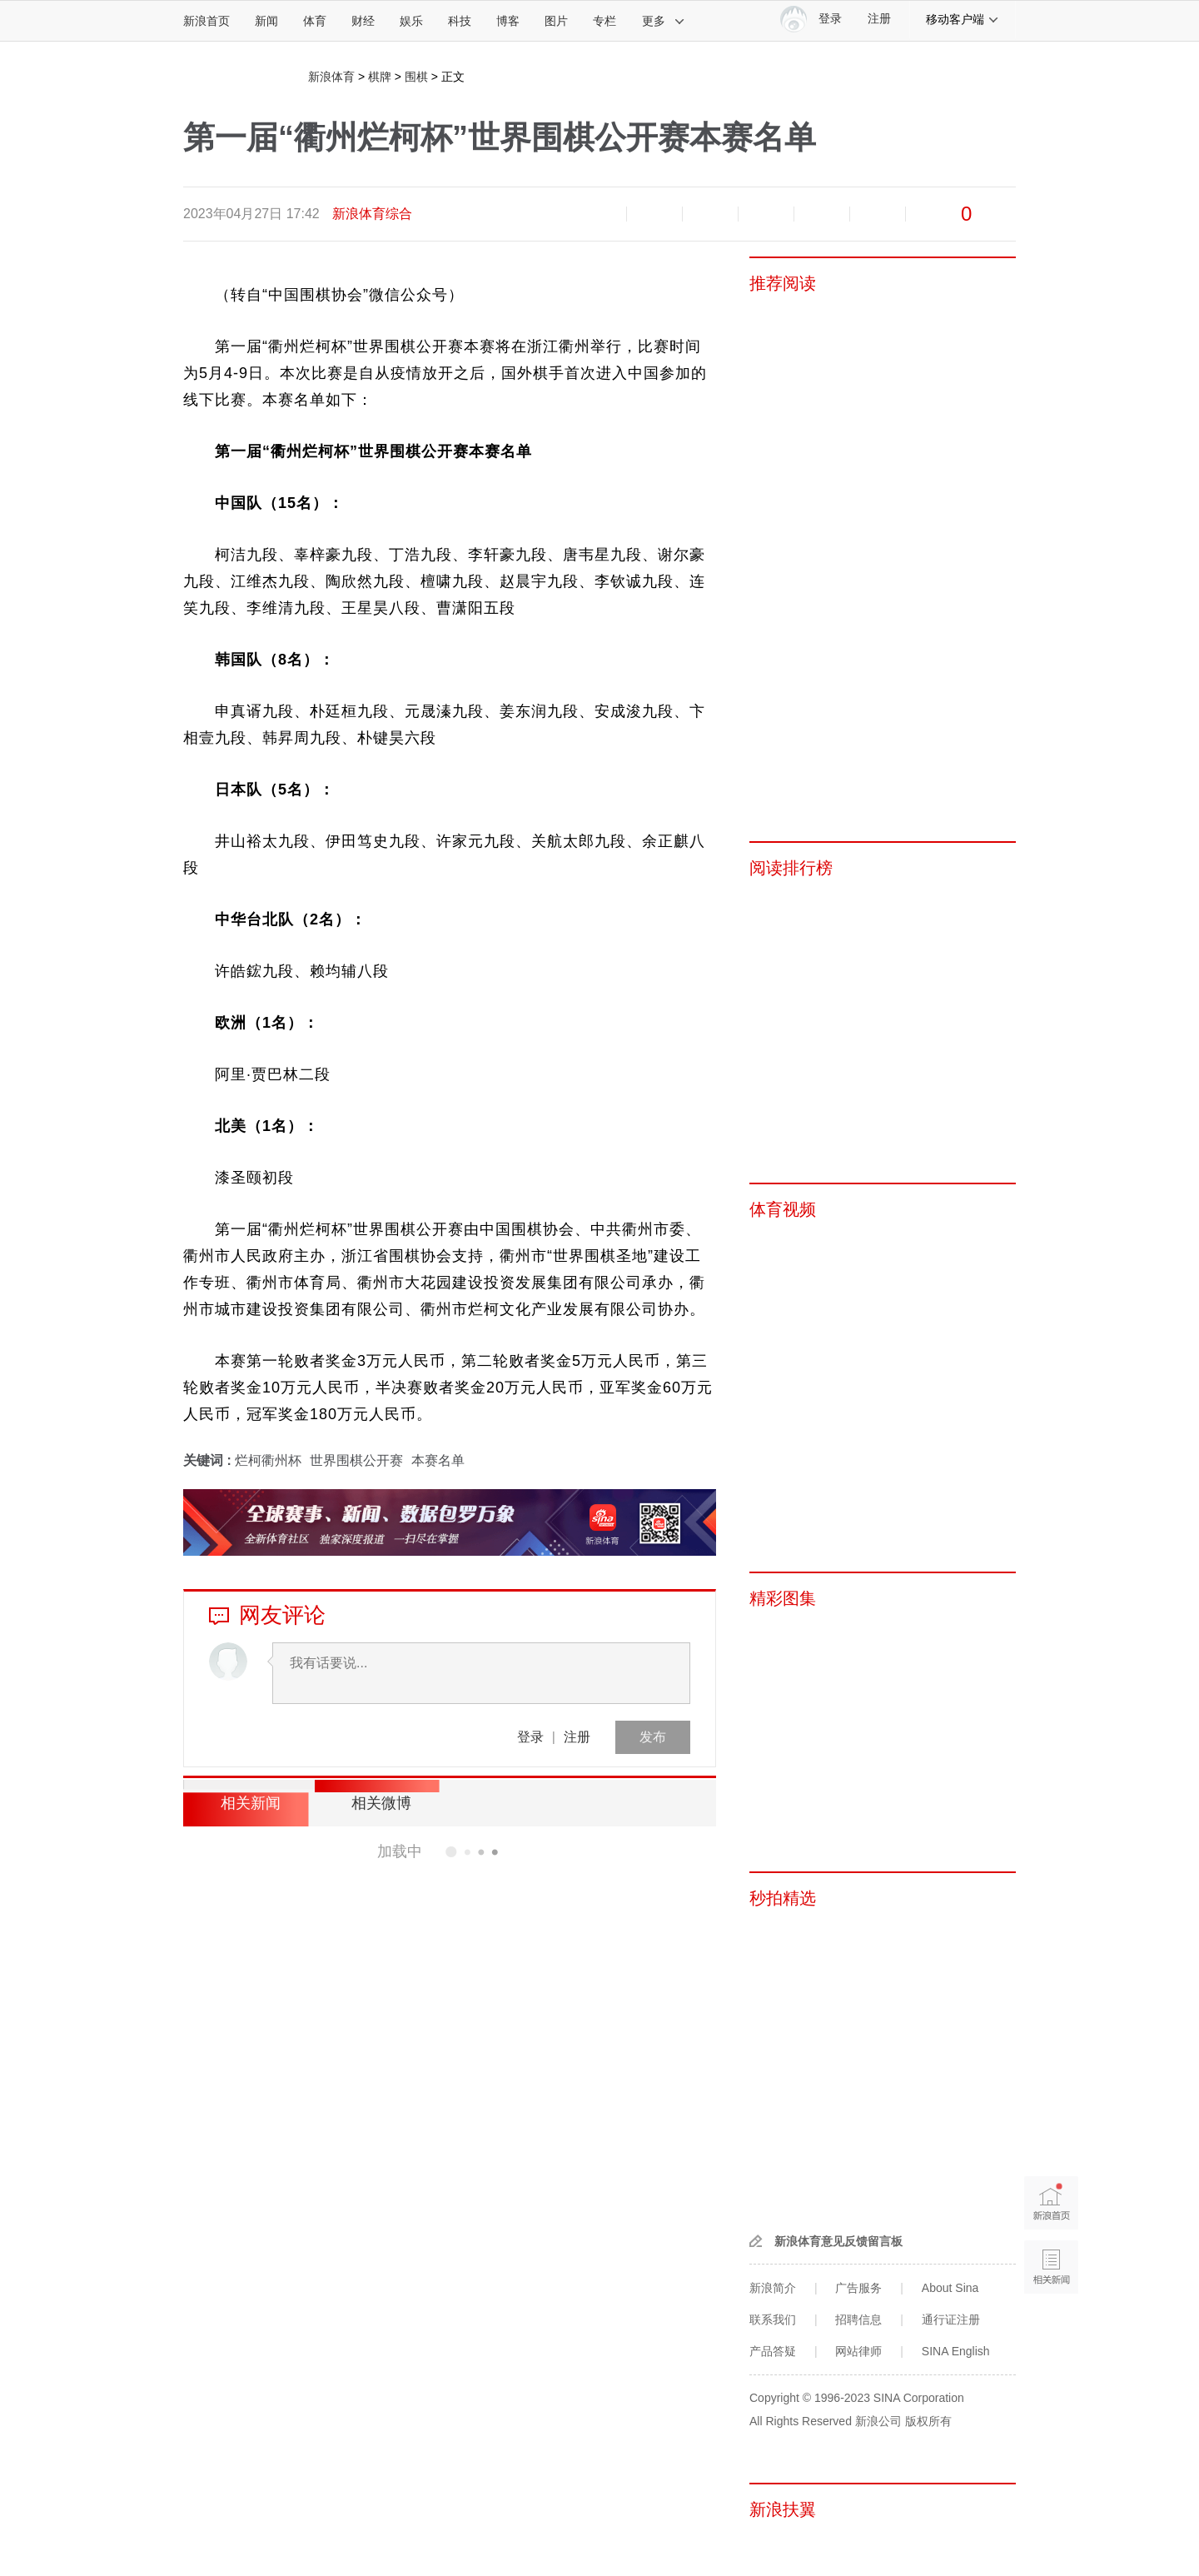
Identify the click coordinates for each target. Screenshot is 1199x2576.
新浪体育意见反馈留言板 (838, 2241)
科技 (459, 20)
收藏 (710, 214)
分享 (877, 214)
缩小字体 (598, 214)
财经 (363, 20)
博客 (508, 20)
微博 (766, 214)
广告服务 (858, 2287)
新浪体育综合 (372, 214)
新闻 (266, 20)
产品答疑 (772, 2351)
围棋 (416, 76)
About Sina (950, 2287)
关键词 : (209, 1460)
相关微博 (370, 1803)
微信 (821, 214)
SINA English (956, 2351)
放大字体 (654, 214)
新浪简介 (772, 2287)
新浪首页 (206, 20)
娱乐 (411, 20)
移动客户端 (962, 19)
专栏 (604, 20)
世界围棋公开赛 (356, 1460)
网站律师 (858, 2351)
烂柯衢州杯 (268, 1460)
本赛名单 (438, 1460)
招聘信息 (858, 2319)
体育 (314, 20)
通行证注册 (951, 2319)
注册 (879, 18)
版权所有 (928, 2421)
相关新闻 (246, 1803)
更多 (663, 20)
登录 (530, 1737)
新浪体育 (331, 76)
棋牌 (379, 76)
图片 (556, 20)
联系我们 (772, 2319)
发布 (652, 1737)
